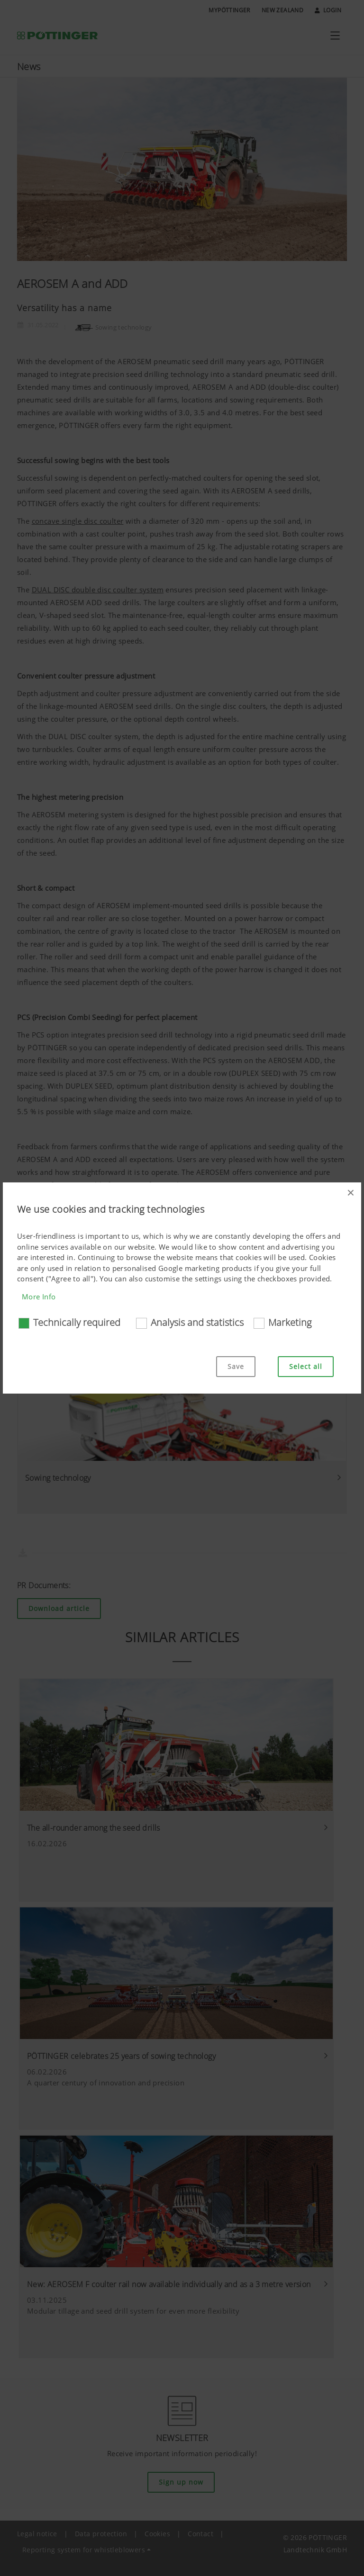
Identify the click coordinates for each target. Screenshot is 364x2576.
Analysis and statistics (197, 1322)
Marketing (289, 1322)
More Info (39, 1296)
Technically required (76, 1322)
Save (236, 1366)
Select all (305, 1366)
